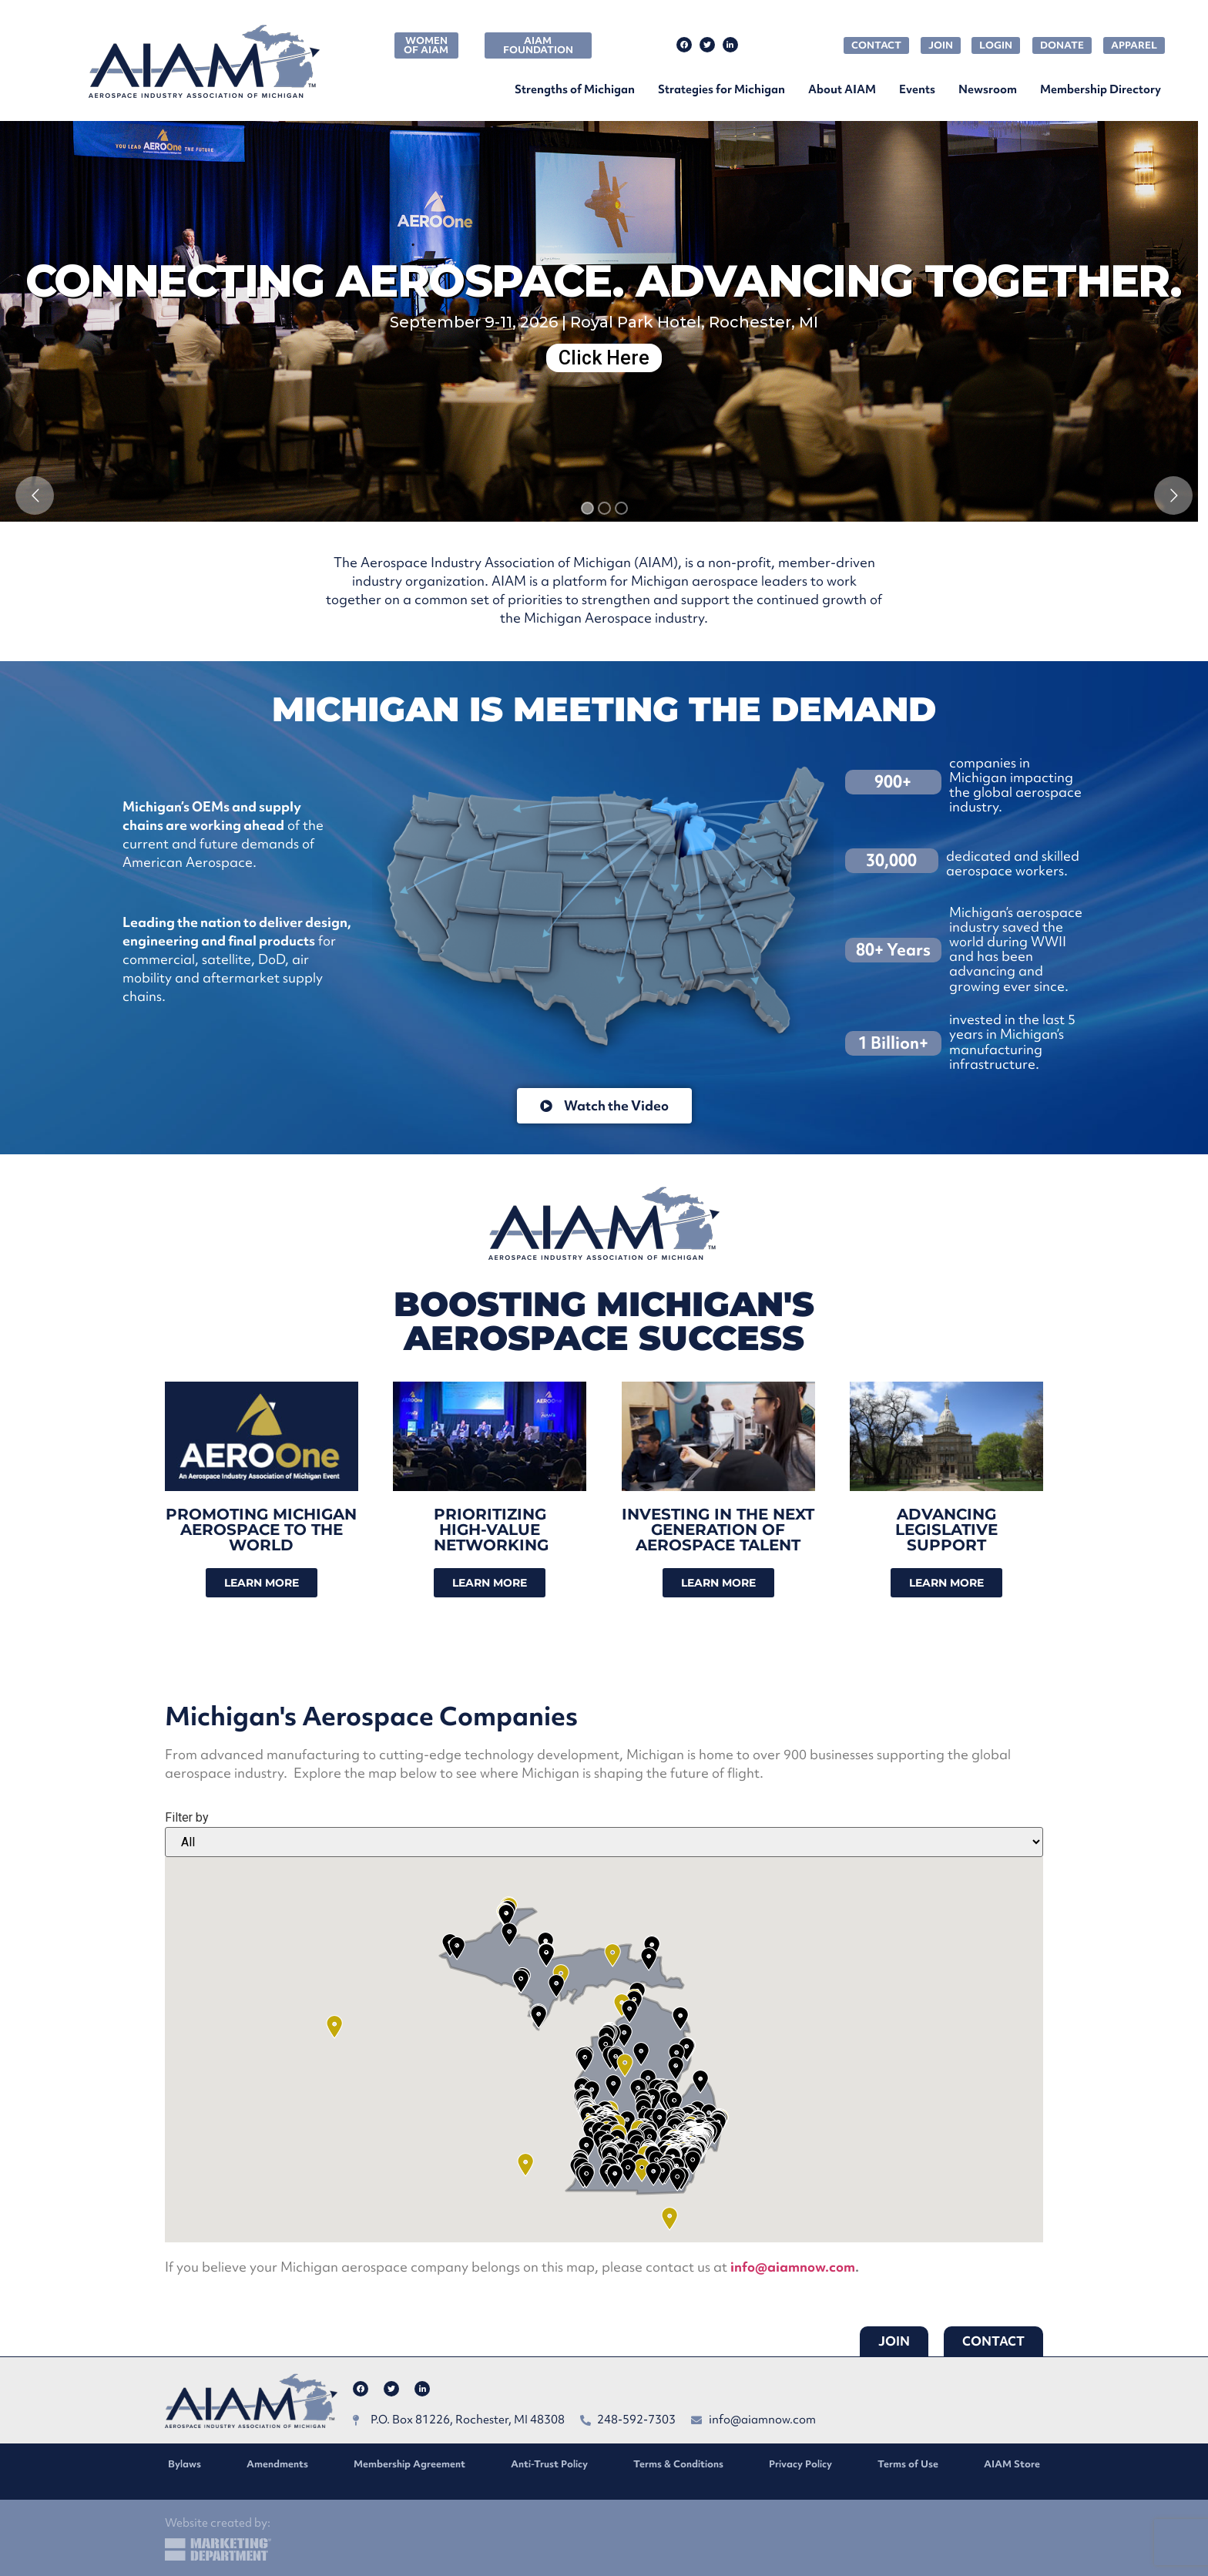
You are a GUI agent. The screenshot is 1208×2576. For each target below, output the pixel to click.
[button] (641, 2170)
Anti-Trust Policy (549, 2464)
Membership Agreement (409, 2464)
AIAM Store (1012, 2464)
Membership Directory (1100, 89)
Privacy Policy (800, 2464)
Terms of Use (907, 2464)
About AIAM (842, 89)
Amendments (277, 2464)
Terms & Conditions (678, 2464)
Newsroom (987, 89)
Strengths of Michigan (575, 89)
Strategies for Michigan (721, 89)
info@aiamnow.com (792, 2266)
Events (917, 89)
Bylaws (184, 2464)
